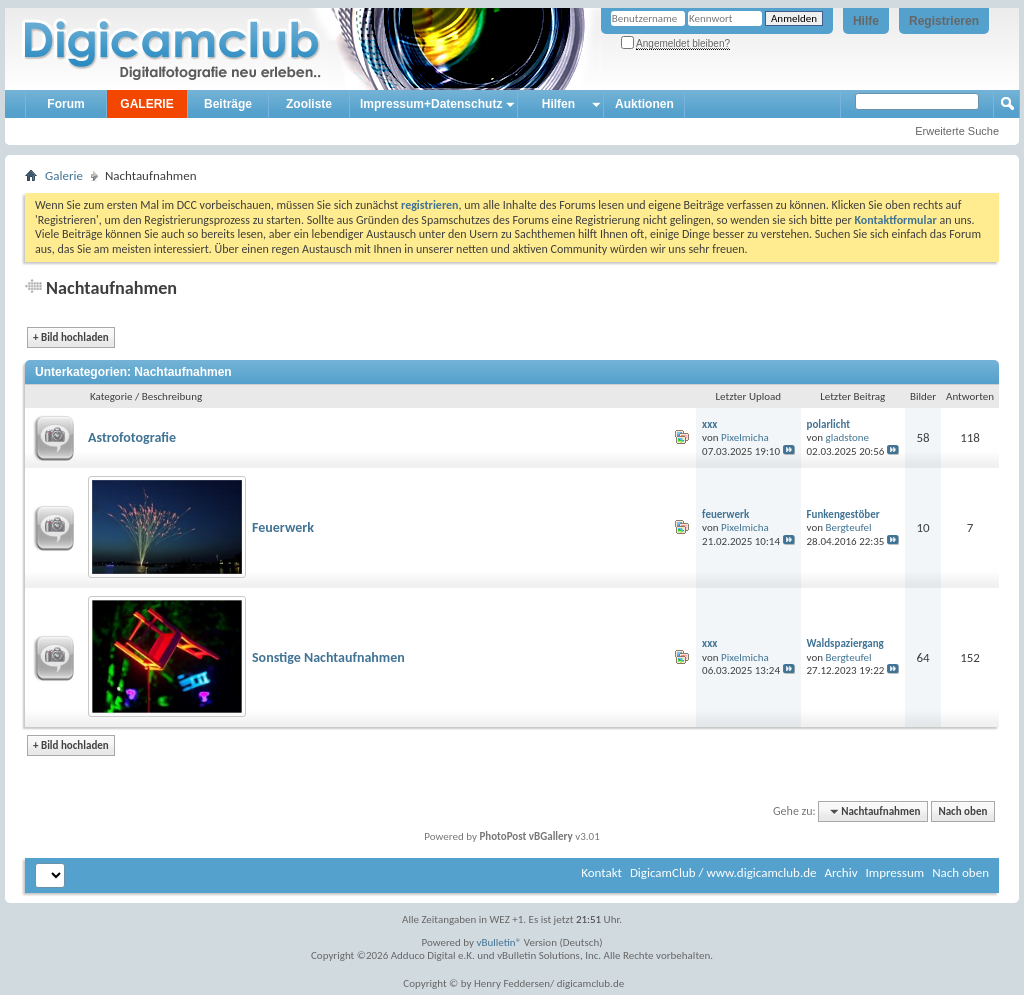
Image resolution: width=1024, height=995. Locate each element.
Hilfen (558, 104)
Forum (65, 104)
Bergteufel (848, 527)
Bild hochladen (71, 337)
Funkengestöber (843, 514)
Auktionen (644, 104)
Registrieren (944, 21)
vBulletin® (499, 942)
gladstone (847, 437)
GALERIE (146, 104)
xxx (709, 424)
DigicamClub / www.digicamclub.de (723, 872)
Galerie (64, 175)
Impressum (894, 872)
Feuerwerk (283, 527)
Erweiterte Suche (957, 131)
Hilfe (866, 21)
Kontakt (601, 872)
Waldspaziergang (845, 643)
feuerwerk (725, 514)
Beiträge (228, 104)
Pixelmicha (745, 437)
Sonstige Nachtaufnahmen (328, 657)
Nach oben (962, 811)
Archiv (840, 872)
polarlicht (828, 424)
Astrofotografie (132, 437)
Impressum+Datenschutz (431, 104)
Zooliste (309, 104)
